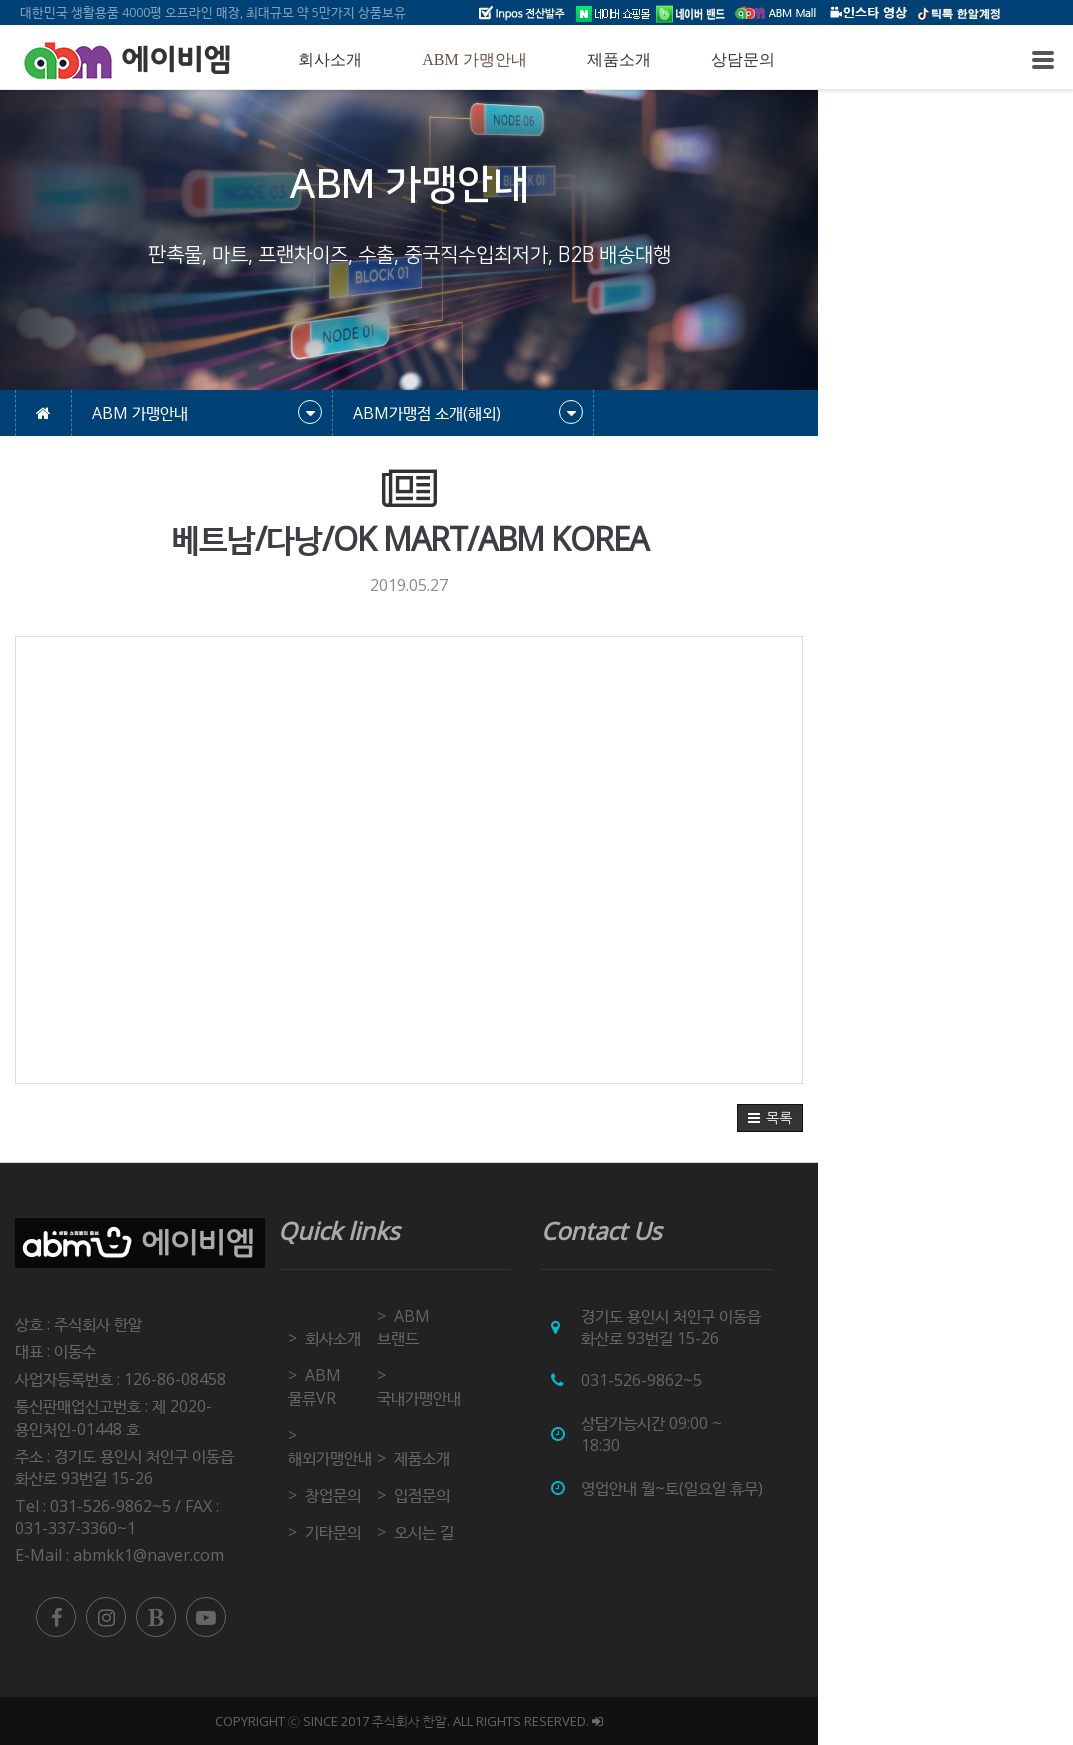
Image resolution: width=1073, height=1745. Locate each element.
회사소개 (330, 59)
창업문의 (418, 1428)
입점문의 (541, 1428)
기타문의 (418, 1465)
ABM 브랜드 (554, 1316)
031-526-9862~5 (810, 1380)
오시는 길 (543, 1465)
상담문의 (743, 59)
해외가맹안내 (432, 1390)
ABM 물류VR (434, 1353)
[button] (1025, 1118)
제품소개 (619, 59)
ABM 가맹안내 (474, 59)
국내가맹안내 (555, 1353)
